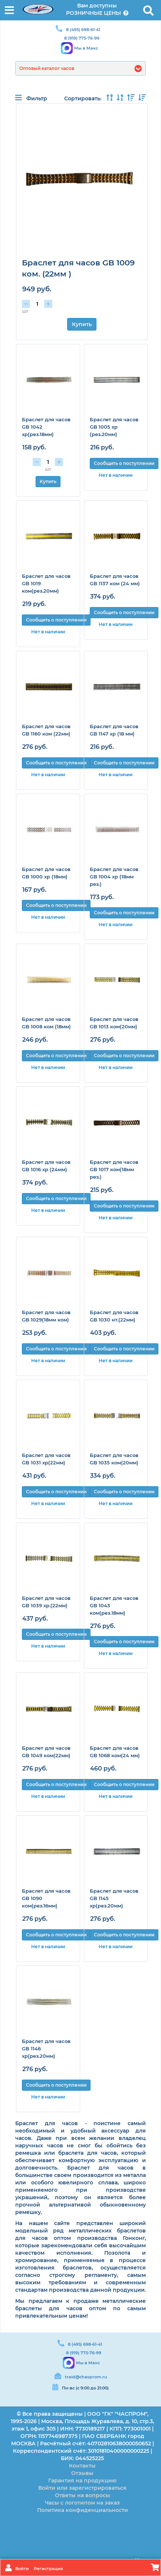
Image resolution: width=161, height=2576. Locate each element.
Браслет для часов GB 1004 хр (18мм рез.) (114, 876)
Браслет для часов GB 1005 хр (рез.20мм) (114, 426)
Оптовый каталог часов (46, 68)
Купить (82, 324)
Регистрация (48, 2568)
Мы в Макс (86, 48)
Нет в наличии (115, 475)
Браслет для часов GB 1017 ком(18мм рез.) (114, 1169)
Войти (22, 2568)
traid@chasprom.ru (86, 2376)
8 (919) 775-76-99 (81, 38)
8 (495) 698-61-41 (83, 29)
